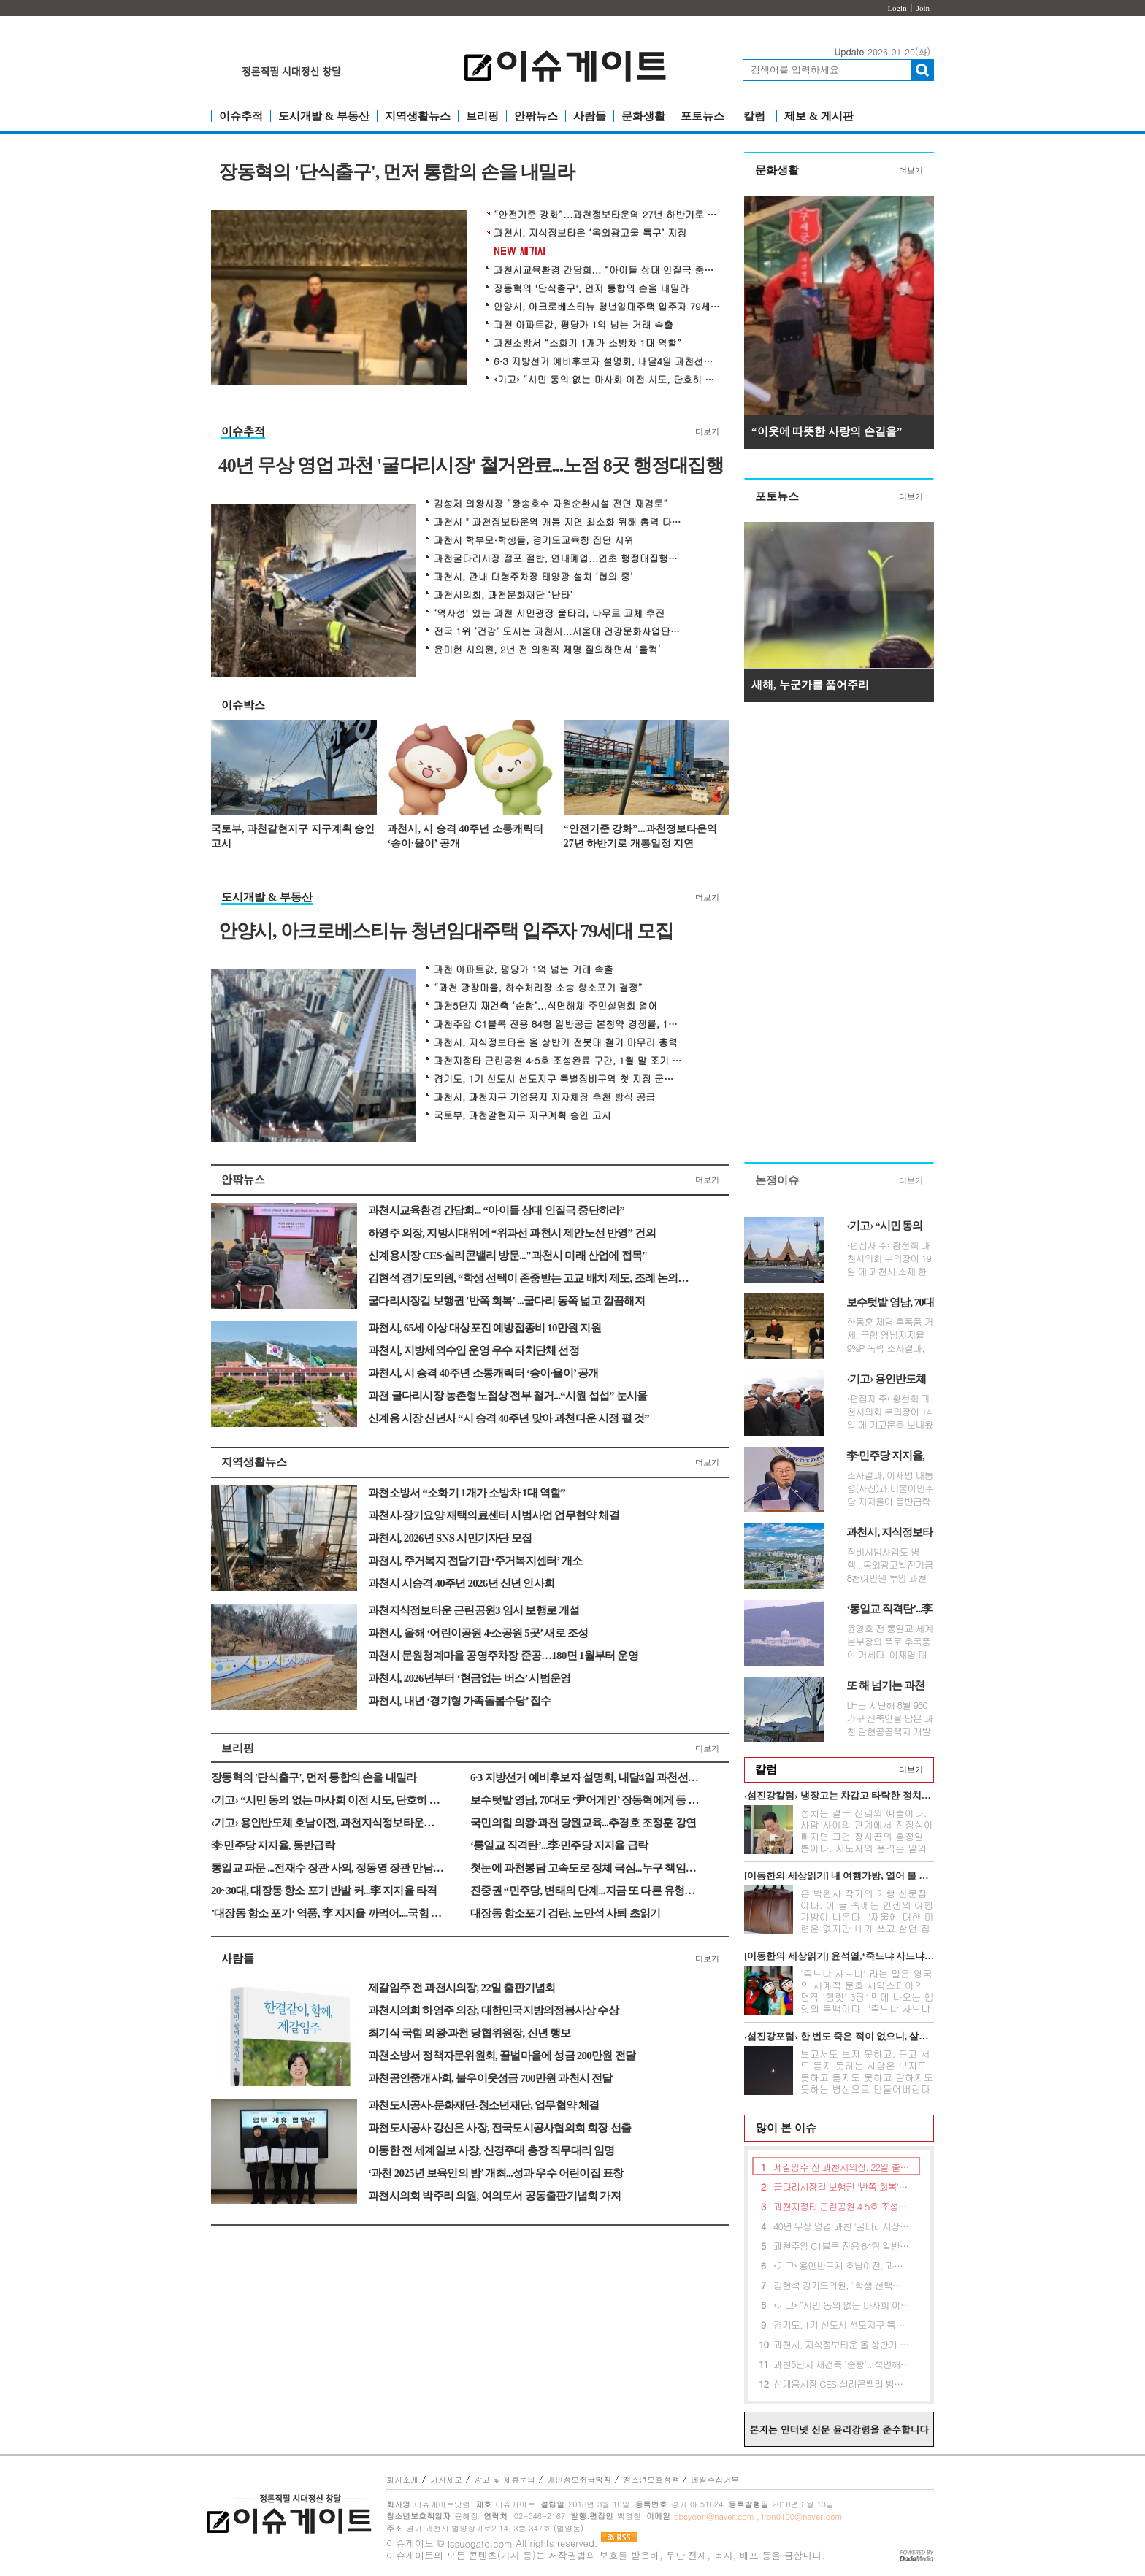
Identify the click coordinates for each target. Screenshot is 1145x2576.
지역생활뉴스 (418, 116)
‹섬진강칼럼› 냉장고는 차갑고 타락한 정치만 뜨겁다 (839, 1795)
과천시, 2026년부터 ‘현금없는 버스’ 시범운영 (469, 1678)
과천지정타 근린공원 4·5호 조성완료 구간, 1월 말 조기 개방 (558, 1060)
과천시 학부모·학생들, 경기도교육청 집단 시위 (534, 540)
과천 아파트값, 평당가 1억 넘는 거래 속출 (583, 325)
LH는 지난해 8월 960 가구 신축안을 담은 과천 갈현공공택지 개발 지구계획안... (889, 1718)
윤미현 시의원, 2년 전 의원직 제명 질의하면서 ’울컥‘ (547, 649)
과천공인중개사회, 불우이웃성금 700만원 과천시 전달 (490, 2078)
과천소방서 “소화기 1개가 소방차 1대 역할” (588, 343)
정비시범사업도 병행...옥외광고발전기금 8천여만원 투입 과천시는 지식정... (889, 1565)
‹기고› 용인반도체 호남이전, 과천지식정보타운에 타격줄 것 (328, 1823)
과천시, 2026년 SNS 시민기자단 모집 (450, 1538)
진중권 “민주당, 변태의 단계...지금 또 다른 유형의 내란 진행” (587, 1890)
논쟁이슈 (777, 1180)
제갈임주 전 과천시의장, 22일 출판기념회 (462, 1987)
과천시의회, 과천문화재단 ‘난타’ (503, 595)
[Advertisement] (839, 936)
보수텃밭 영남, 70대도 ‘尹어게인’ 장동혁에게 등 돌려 (587, 1800)
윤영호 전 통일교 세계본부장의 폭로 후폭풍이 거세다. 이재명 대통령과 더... (889, 1641)
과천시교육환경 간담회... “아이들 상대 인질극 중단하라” (607, 270)
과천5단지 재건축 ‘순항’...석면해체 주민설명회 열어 (545, 1006)
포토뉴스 (702, 116)
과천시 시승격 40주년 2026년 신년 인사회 (461, 1583)
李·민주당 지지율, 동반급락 (272, 1845)
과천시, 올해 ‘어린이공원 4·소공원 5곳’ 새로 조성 (478, 1633)
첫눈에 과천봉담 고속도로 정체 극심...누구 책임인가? (587, 1868)
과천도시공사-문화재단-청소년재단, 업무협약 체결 (484, 2105)
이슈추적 (241, 116)
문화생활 (643, 116)
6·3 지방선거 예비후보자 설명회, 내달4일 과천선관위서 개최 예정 (607, 361)
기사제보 (446, 2479)
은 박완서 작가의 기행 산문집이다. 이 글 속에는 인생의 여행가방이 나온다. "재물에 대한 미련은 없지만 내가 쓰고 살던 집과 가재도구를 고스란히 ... (867, 1916)
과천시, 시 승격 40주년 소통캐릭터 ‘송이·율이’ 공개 (465, 836)
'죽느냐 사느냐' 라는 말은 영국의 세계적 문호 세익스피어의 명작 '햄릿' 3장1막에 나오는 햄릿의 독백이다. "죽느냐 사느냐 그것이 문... (867, 1996)
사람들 (589, 116)
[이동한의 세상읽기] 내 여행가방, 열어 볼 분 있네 (839, 1875)
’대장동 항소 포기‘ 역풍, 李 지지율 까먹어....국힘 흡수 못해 (328, 1913)
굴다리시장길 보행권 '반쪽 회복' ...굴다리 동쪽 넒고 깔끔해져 (506, 1301)
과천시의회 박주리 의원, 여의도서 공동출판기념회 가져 (494, 2196)
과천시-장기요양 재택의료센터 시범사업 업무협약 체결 (493, 1515)
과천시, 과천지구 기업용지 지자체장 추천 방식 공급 (544, 1097)
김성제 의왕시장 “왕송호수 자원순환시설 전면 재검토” (551, 504)
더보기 (707, 431)
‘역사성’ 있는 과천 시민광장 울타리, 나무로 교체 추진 (549, 613)
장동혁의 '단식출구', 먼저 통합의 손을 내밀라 (396, 172)
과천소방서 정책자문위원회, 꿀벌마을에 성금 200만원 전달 (501, 2055)
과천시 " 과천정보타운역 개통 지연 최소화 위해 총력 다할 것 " (558, 522)
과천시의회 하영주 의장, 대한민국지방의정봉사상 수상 (493, 2010)
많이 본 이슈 (780, 2128)
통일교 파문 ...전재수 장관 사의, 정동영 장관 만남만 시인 (328, 1868)
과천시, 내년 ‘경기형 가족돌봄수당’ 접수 (459, 1701)
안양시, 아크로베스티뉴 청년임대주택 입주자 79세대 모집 (607, 306)
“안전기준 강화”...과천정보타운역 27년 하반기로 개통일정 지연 (607, 214)
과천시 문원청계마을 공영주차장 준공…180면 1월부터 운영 (503, 1655)
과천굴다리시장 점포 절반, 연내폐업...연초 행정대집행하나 (558, 558)
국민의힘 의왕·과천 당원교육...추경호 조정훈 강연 (583, 1823)
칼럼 (754, 116)
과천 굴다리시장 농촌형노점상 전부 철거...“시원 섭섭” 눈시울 (508, 1396)
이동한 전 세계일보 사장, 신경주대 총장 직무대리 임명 (491, 2150)
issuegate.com (480, 2543)
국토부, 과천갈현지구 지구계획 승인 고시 (293, 836)
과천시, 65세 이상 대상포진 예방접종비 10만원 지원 (484, 1328)
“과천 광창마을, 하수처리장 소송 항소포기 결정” (538, 987)
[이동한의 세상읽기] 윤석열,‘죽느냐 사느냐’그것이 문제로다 (839, 1955)
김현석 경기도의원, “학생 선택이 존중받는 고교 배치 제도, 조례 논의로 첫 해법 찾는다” (528, 1278)
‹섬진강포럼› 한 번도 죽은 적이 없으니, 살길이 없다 (839, 2036)
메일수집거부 (715, 2479)
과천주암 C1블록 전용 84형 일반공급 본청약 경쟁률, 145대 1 (558, 1024)
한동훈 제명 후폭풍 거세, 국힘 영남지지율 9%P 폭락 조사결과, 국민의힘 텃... (889, 1335)
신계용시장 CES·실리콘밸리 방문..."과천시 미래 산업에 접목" (508, 1255)
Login (896, 8)
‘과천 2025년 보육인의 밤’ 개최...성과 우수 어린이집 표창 (495, 2173)
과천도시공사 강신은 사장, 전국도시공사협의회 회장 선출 (499, 2128)
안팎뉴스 (536, 116)
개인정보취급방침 (579, 2479)
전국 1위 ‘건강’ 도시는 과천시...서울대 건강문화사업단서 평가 (558, 631)
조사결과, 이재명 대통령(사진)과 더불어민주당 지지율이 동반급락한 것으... (889, 1488)
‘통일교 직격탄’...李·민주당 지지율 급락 (559, 1845)
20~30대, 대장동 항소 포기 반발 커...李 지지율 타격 (324, 1890)
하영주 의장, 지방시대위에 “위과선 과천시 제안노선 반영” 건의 (512, 1233)
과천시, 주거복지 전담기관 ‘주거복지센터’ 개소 (475, 1560)
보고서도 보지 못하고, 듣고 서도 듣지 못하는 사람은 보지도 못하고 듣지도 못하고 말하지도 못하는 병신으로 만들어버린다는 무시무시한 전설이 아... (866, 2077)
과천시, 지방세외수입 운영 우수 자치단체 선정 (473, 1350)
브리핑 (482, 116)
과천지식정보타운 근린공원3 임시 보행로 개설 (474, 1610)
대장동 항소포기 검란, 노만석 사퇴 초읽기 (565, 1913)
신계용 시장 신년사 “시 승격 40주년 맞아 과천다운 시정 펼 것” (508, 1418)
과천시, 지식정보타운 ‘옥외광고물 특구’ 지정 (590, 233)
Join (923, 8)
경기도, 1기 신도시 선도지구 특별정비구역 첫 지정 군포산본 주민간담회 (558, 1079)
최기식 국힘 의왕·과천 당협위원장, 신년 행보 (469, 2033)
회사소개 (402, 2479)
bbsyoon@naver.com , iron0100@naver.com (758, 2516)
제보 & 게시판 (819, 116)
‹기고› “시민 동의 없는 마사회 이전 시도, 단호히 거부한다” (607, 379)
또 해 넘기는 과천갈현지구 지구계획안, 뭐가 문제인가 (888, 1686)
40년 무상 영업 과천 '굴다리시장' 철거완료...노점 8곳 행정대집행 (471, 466)
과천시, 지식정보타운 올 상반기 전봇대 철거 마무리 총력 (556, 1042)
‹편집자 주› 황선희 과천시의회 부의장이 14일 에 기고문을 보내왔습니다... (889, 1411)
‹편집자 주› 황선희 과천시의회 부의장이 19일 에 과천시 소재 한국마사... (888, 1258)
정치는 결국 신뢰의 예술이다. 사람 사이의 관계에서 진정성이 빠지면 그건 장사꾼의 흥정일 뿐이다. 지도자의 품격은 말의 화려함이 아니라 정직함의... (866, 1836)
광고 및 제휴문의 (504, 2479)
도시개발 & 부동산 (323, 116)
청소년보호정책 (651, 2479)
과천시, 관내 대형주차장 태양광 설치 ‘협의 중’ (533, 577)
